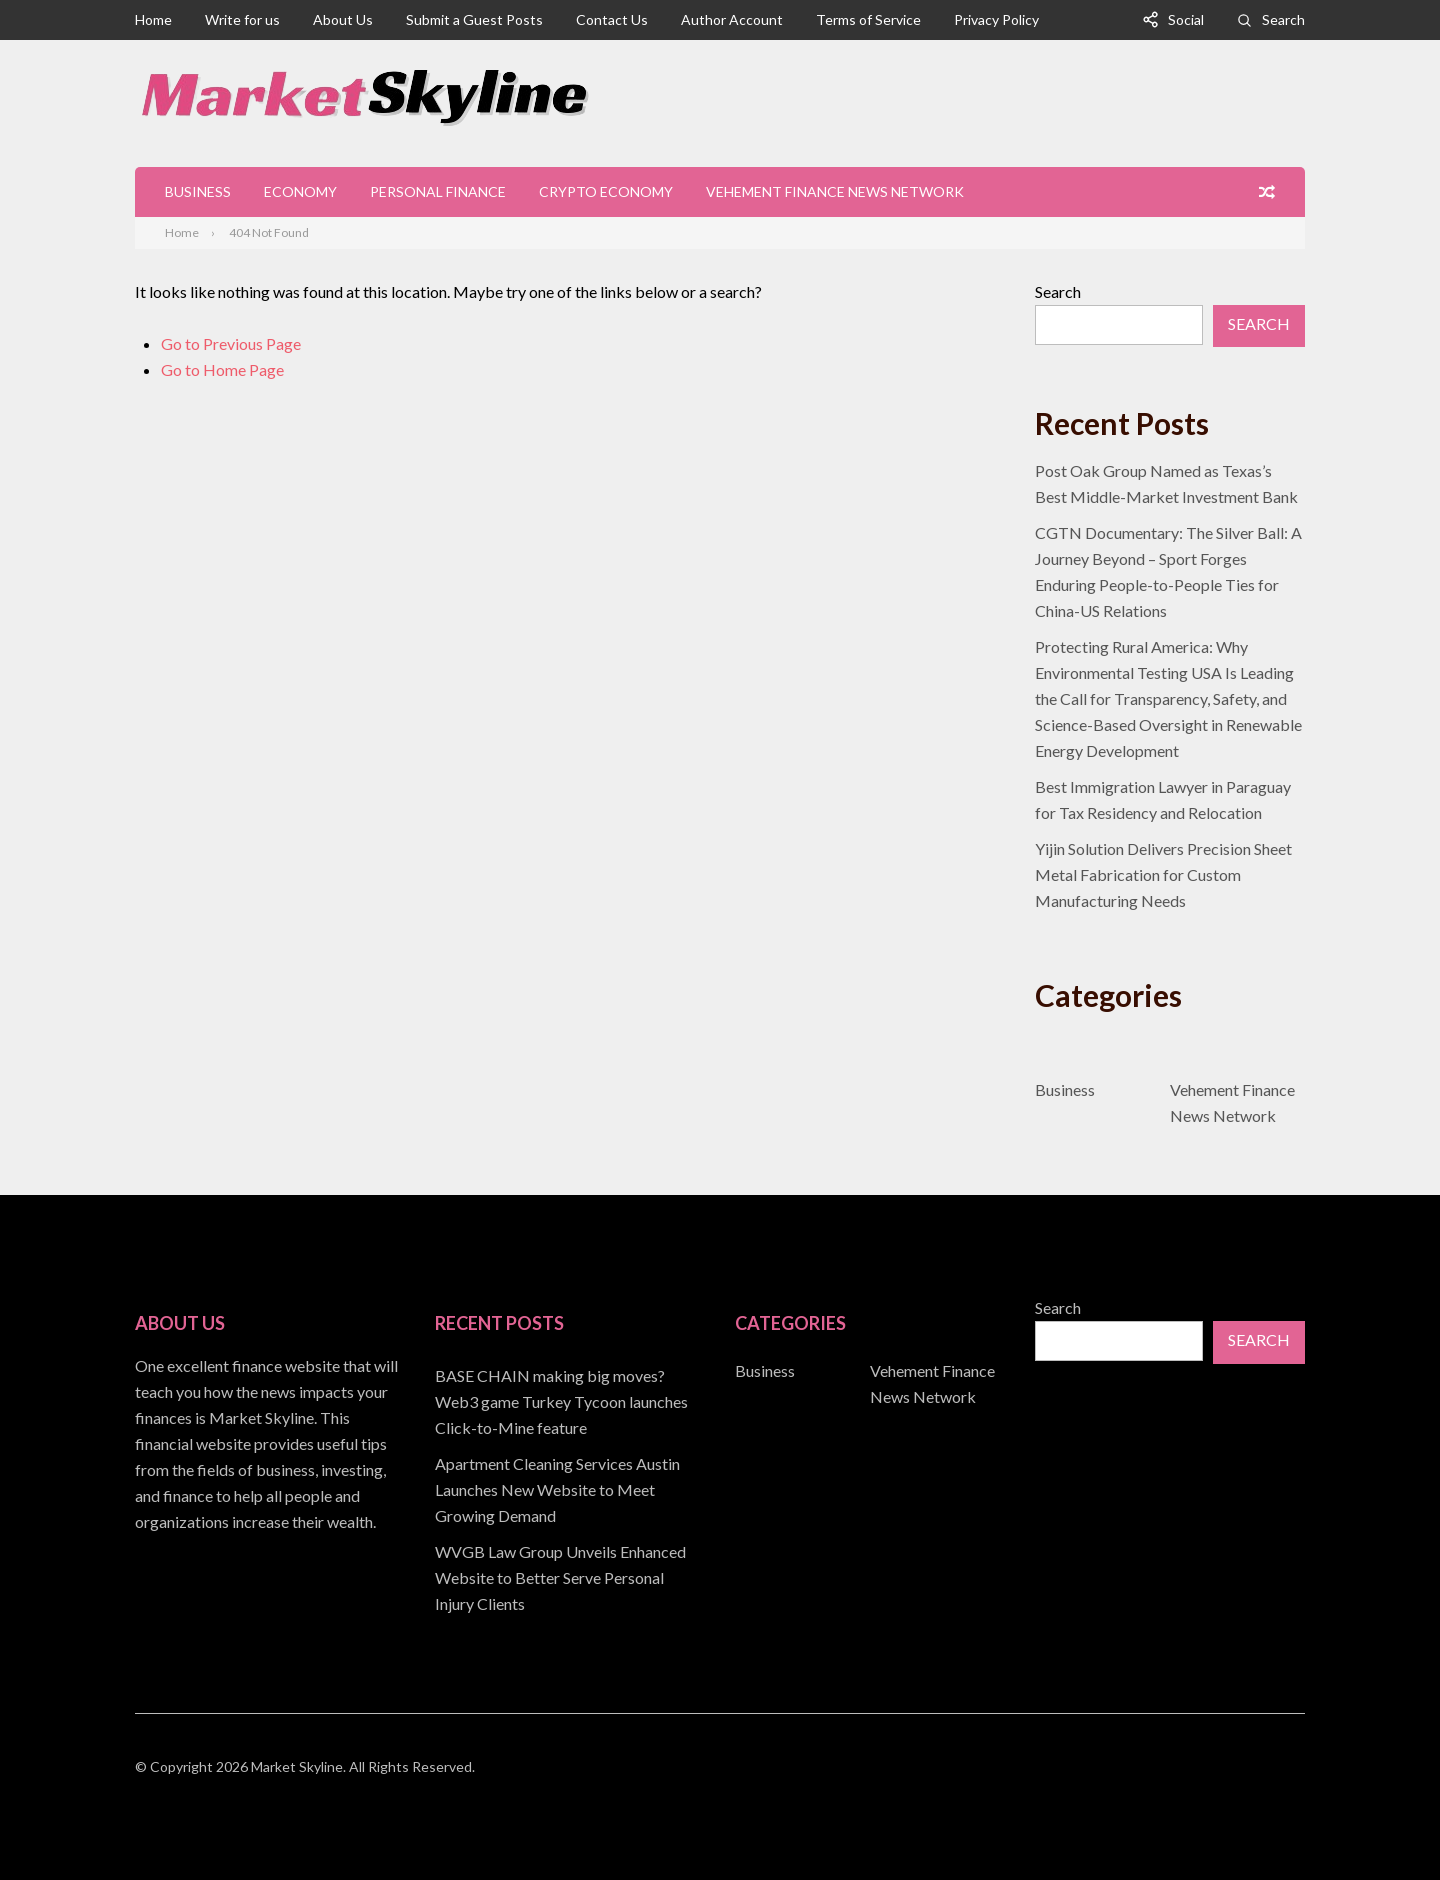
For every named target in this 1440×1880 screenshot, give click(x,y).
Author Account (732, 19)
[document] (570, 1490)
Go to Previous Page (231, 343)
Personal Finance (438, 191)
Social (1186, 19)
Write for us (242, 19)
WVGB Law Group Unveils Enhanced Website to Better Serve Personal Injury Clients (560, 1577)
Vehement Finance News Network (835, 191)
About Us (343, 19)
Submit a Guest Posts (474, 19)
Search (1283, 19)
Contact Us (612, 19)
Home (153, 19)
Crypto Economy (606, 191)
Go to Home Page (222, 369)
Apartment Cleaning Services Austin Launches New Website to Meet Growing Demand (557, 1489)
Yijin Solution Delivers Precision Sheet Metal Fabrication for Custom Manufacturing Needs (1163, 874)
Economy (300, 191)
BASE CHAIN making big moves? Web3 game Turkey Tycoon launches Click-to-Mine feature (561, 1401)
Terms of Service (868, 19)
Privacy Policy (996, 19)
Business (198, 191)
